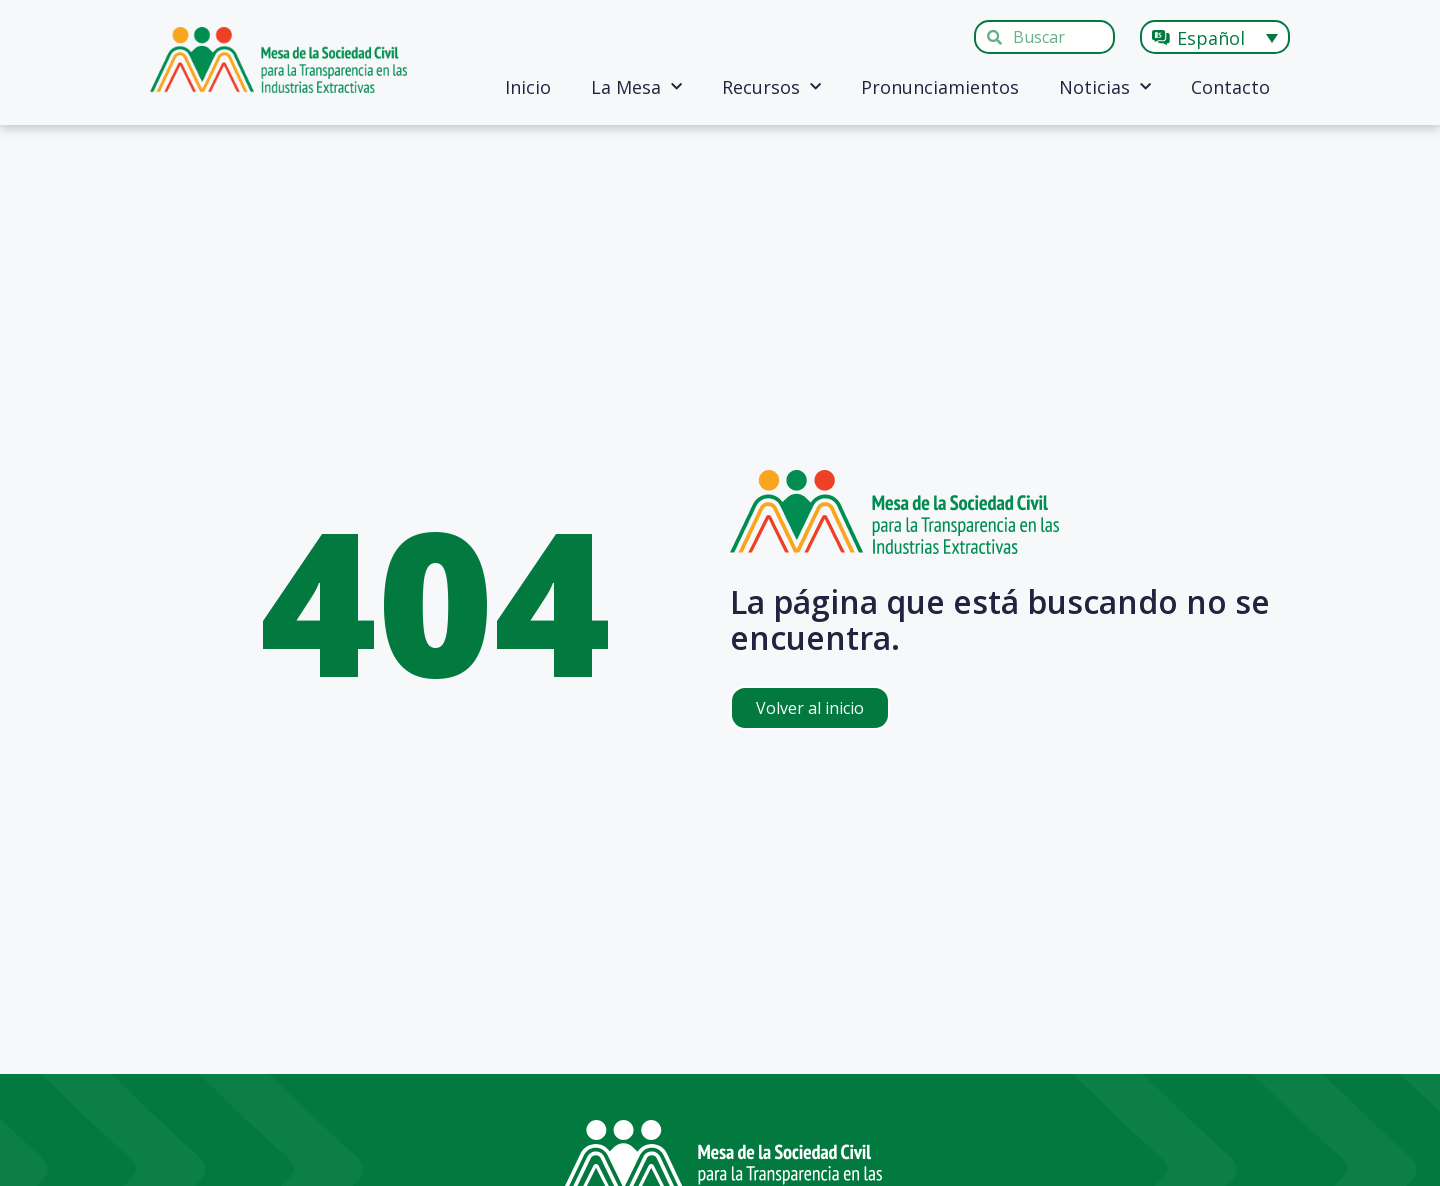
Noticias (1105, 87)
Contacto (1230, 87)
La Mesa (636, 87)
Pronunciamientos (940, 87)
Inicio (528, 87)
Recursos (771, 87)
